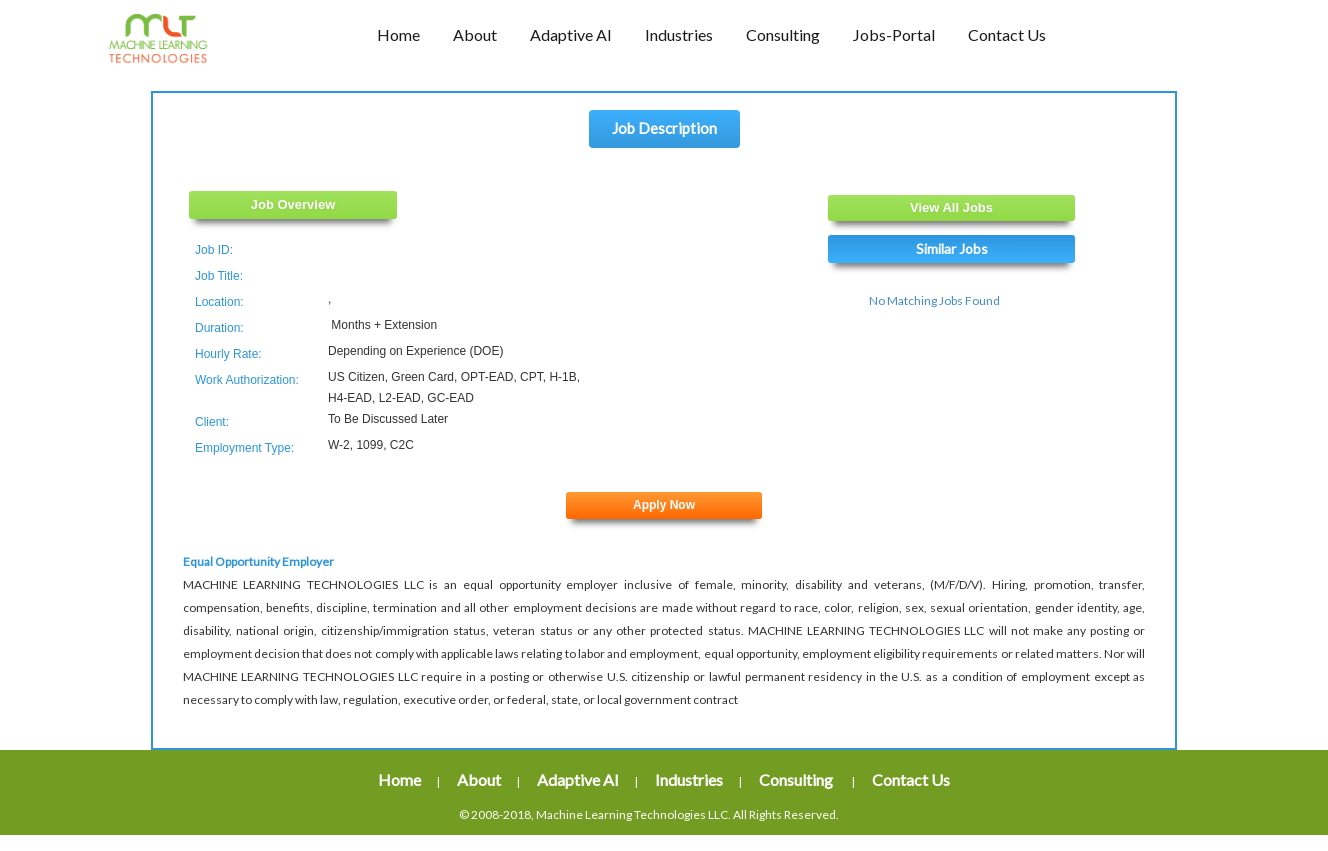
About (479, 779)
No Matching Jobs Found (934, 300)
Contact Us (911, 779)
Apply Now (664, 505)
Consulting (797, 779)
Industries (689, 779)
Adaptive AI (578, 779)
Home (399, 779)
